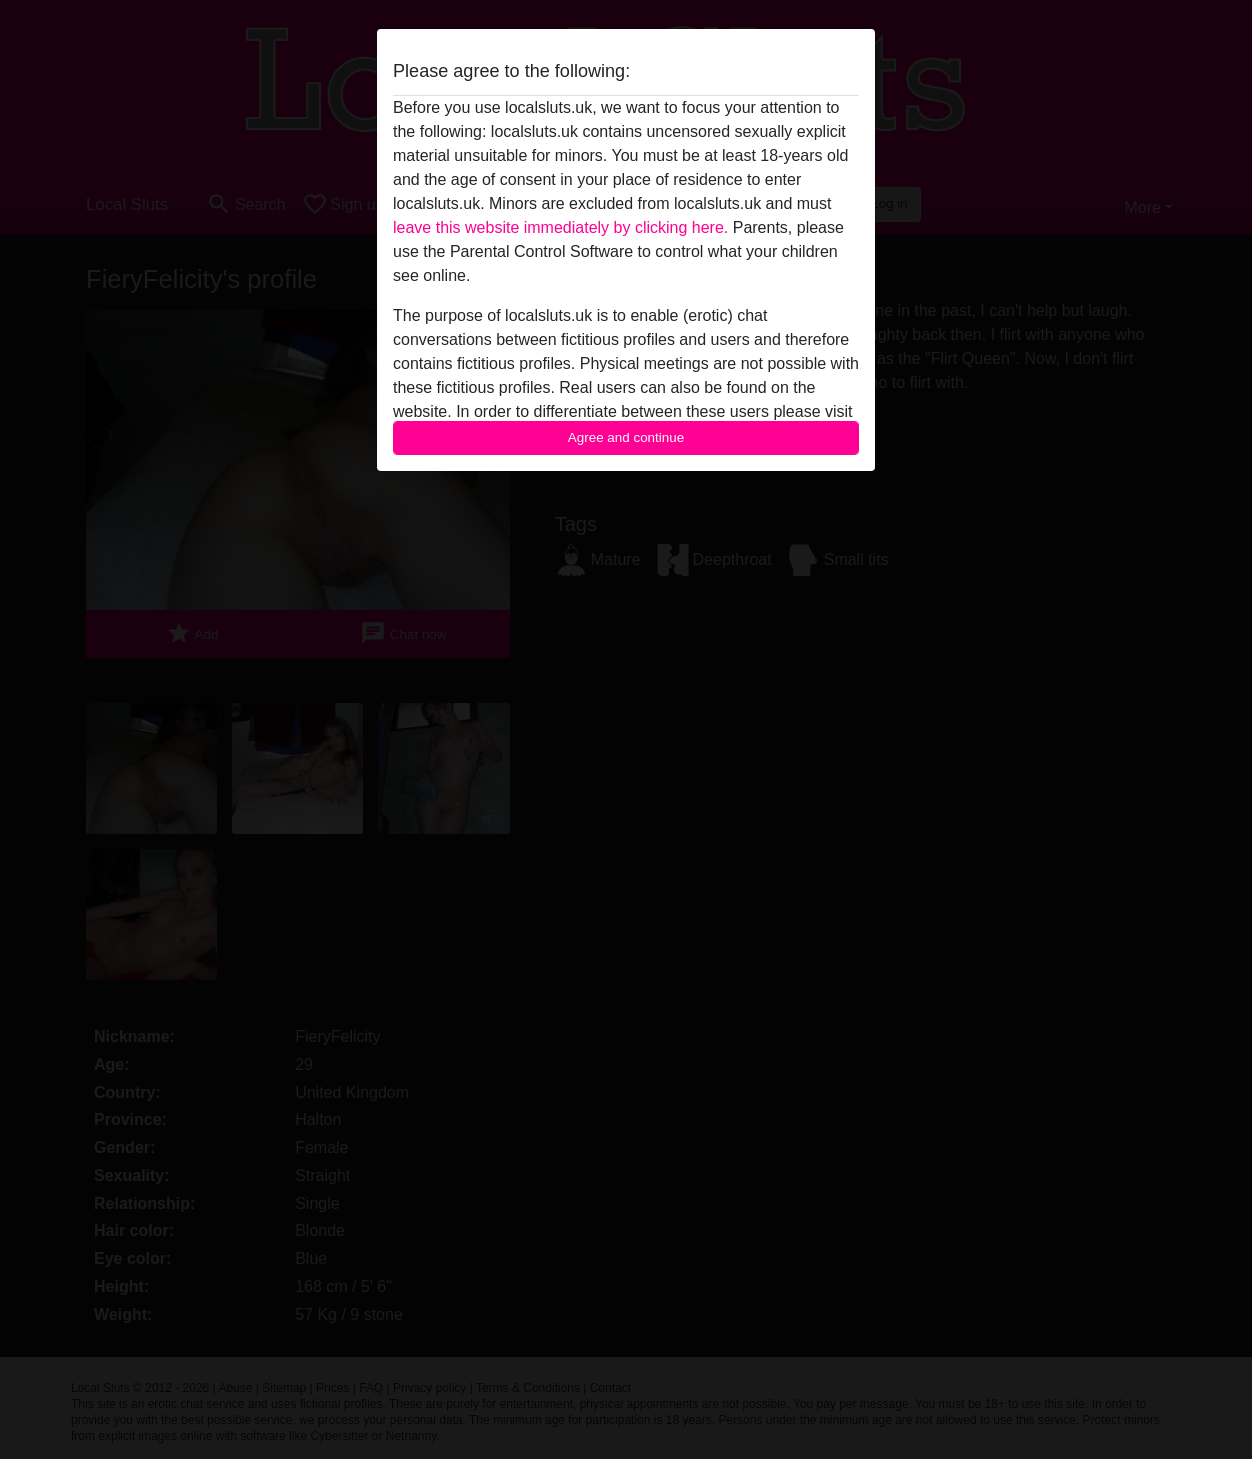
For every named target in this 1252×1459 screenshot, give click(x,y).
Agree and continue (626, 437)
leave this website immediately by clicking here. (560, 227)
